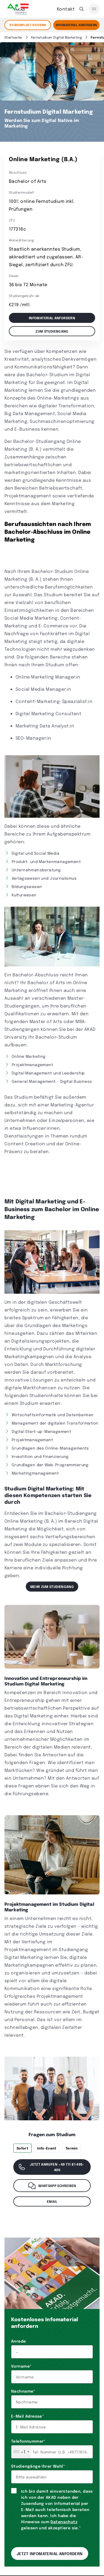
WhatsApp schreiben (52, 2185)
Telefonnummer (28, 2440)
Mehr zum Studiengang (52, 1586)
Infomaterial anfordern (52, 318)
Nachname (23, 2390)
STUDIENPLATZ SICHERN (27, 25)
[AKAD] (16, 8)
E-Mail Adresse (27, 2415)
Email (52, 2201)
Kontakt (66, 9)
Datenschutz (63, 2521)
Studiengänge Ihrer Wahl (38, 2465)
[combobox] (21, 2451)
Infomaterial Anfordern (76, 25)
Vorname (21, 2365)
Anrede (18, 2340)
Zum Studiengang (51, 331)
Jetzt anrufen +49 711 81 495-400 (51, 2167)
